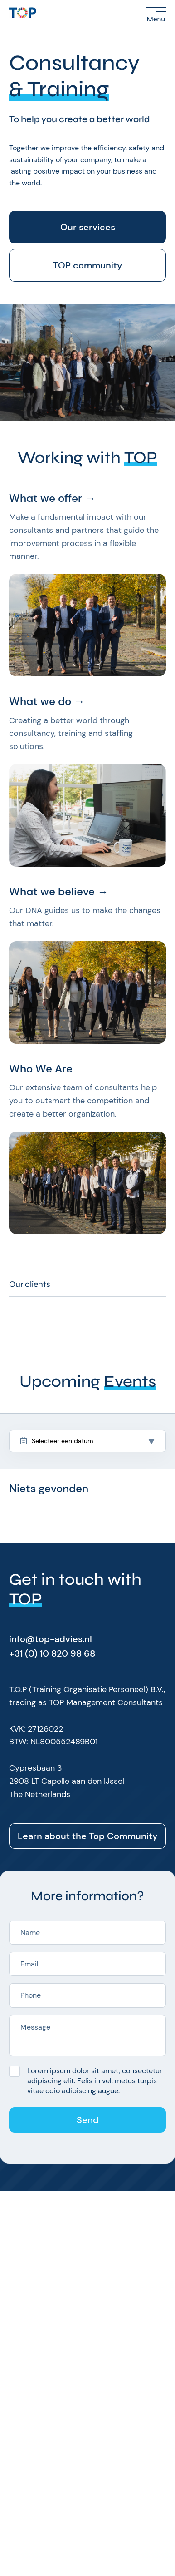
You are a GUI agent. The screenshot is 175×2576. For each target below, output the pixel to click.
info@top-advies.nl (50, 1639)
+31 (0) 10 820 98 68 (52, 1653)
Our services (87, 227)
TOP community (87, 265)
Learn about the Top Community (88, 1836)
